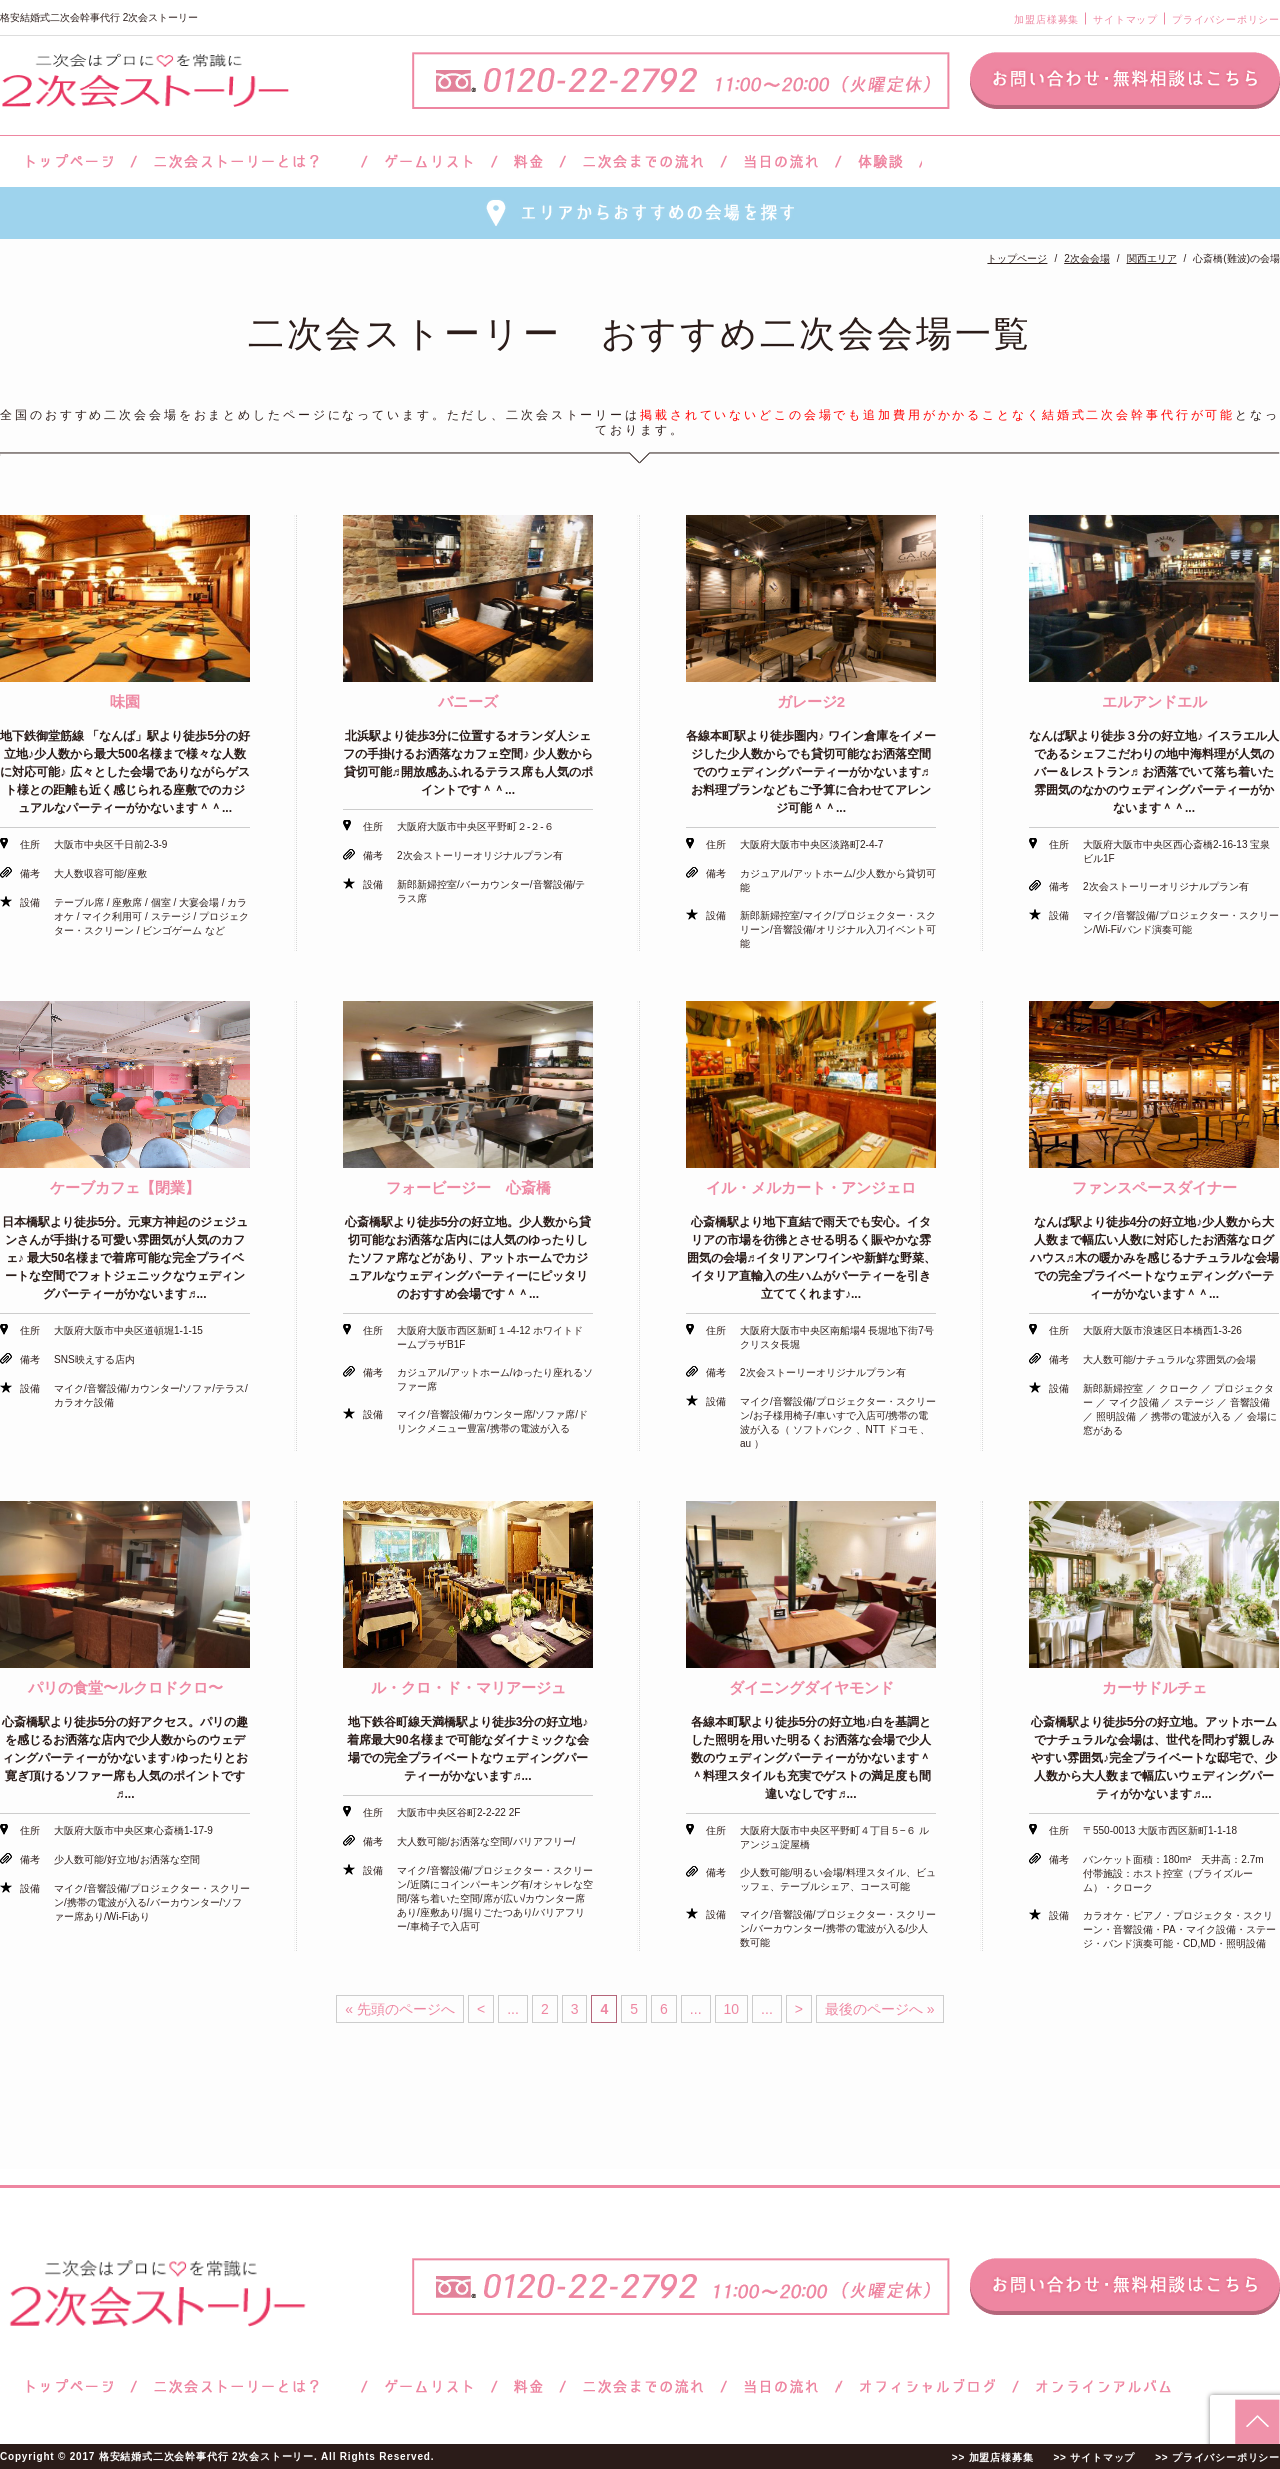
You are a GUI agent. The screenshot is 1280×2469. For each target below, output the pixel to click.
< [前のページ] (481, 2009)
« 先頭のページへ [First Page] (400, 2009)
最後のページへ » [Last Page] (880, 2009)
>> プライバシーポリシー (1217, 2457)
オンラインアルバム (1098, 2386)
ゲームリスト (429, 161)
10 (732, 2009)
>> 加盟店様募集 (993, 2457)
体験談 (880, 161)
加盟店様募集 (1046, 19)
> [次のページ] (799, 2009)
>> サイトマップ (1094, 2457)
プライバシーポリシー (1226, 19)
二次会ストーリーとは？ (249, 161)
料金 (528, 161)
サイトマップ (1125, 19)
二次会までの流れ (643, 161)
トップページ (67, 161)
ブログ (928, 2386)
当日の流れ (781, 161)
